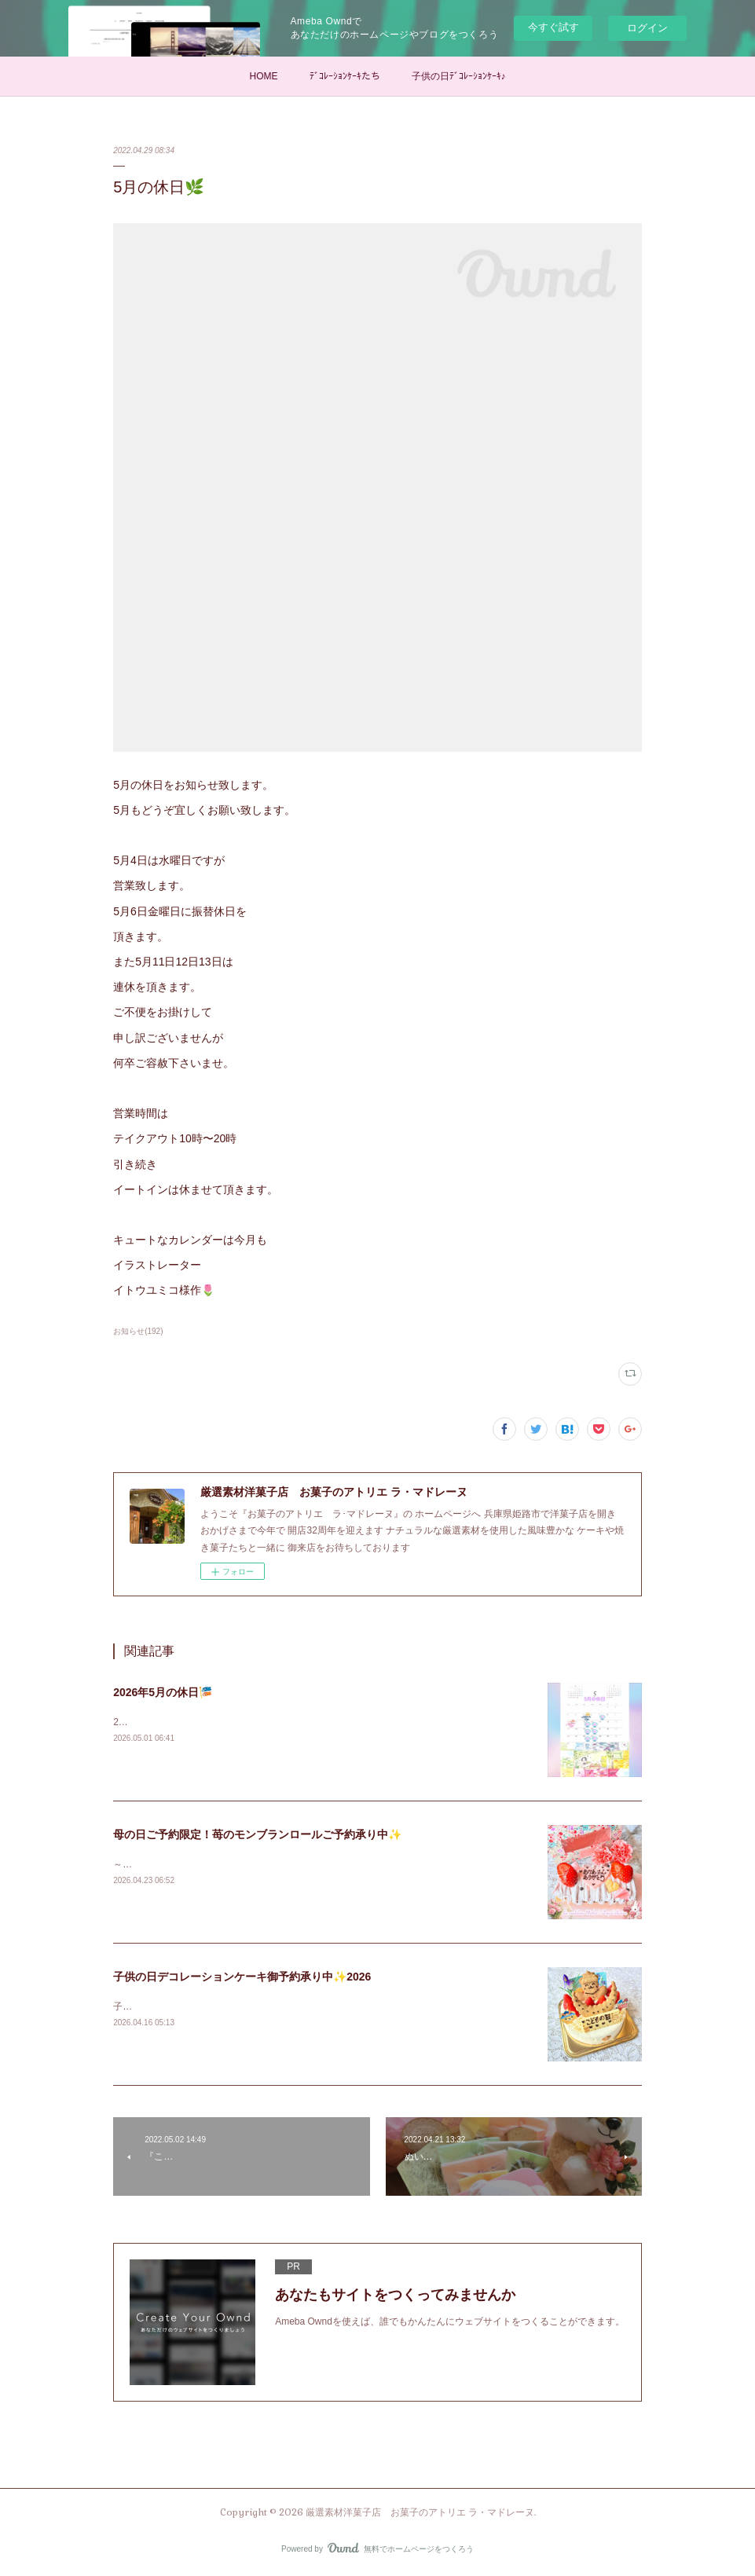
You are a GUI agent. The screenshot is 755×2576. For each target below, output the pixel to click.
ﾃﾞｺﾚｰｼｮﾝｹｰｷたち (345, 76)
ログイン (647, 28)
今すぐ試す (553, 27)
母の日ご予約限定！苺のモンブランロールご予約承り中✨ (257, 1834)
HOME (264, 76)
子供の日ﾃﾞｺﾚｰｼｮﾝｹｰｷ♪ (459, 76)
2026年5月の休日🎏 (162, 1692)
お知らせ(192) (138, 1331)
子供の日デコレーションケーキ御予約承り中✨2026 (242, 1976)
